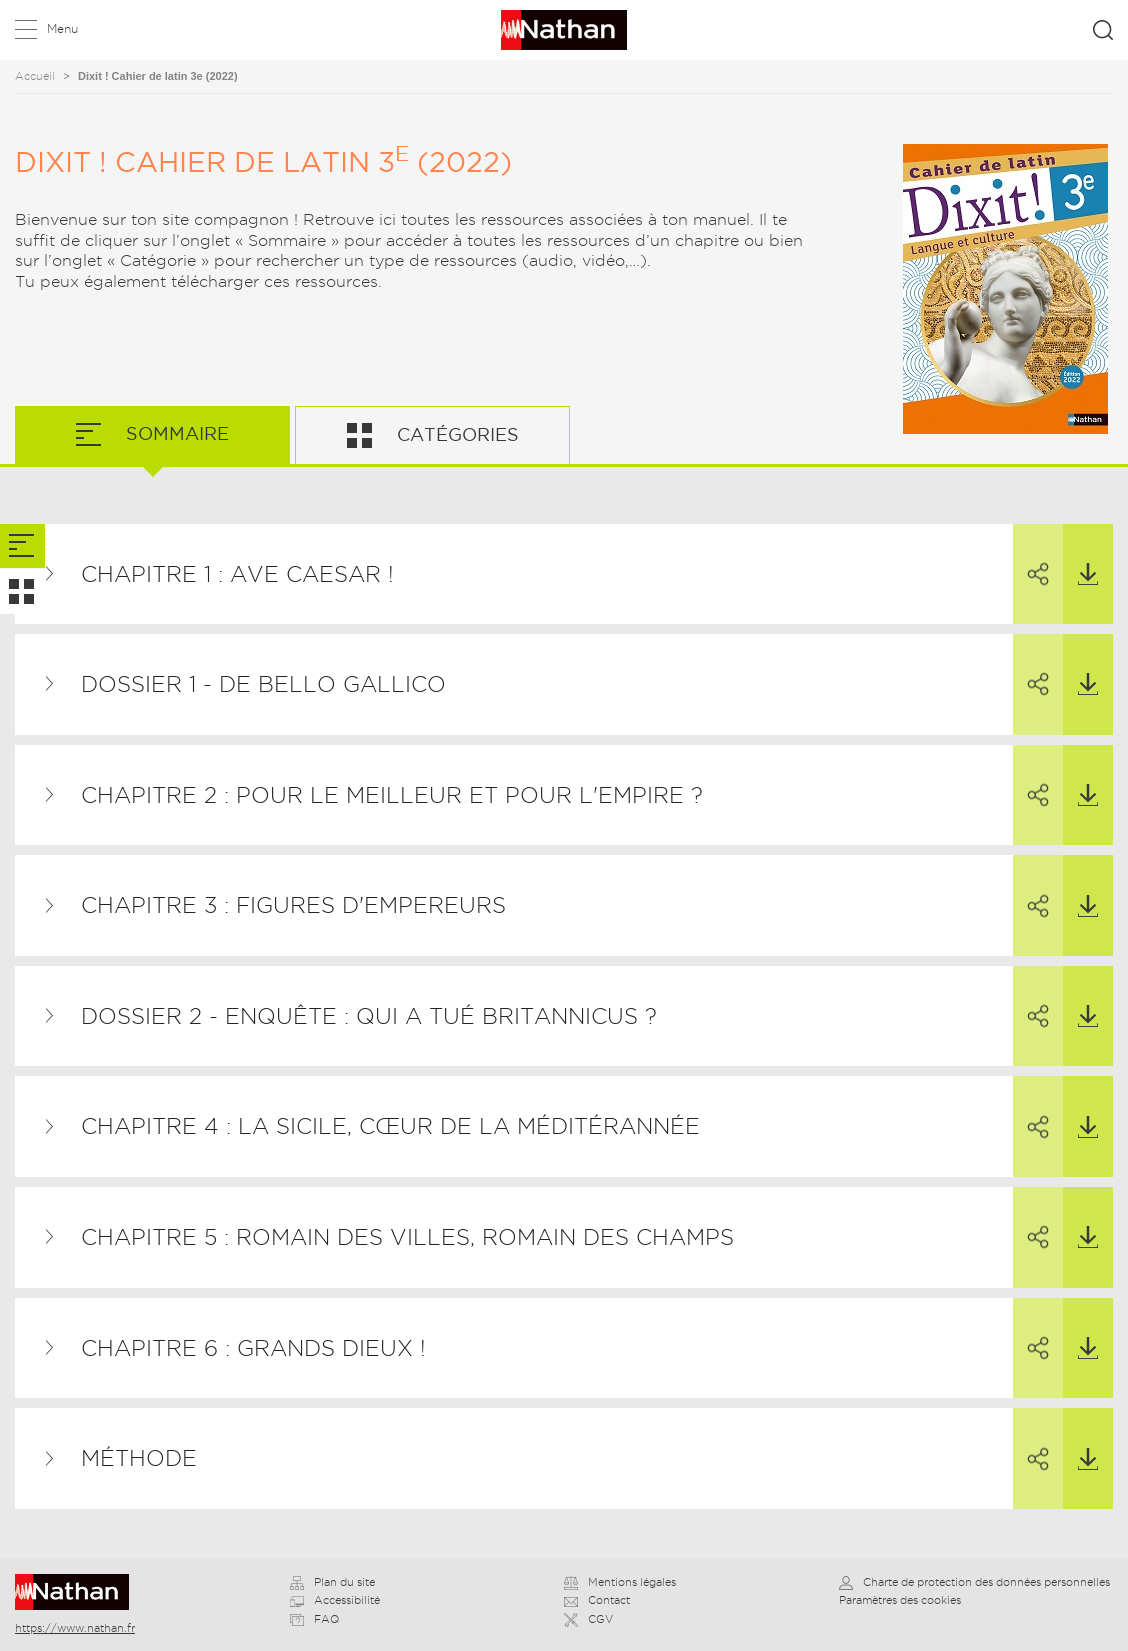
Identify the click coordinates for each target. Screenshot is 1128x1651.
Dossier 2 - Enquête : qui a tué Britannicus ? (369, 1016)
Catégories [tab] (455, 434)
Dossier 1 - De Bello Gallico (263, 684)
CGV (588, 1619)
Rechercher (1103, 30)
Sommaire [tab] (175, 433)
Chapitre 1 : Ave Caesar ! (237, 574)
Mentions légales (620, 1582)
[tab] (22, 546)
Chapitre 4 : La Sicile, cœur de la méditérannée (390, 1126)
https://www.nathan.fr (75, 1628)
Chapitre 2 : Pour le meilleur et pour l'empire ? (392, 795)
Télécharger (1080, 555)
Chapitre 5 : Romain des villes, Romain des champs (407, 1237)
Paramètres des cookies (900, 1600)
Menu (62, 28)
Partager (1031, 556)
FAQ (314, 1619)
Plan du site (332, 1582)
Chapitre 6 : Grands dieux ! (253, 1348)
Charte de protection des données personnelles (974, 1582)
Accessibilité (335, 1600)
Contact (597, 1600)
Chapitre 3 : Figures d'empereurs (293, 905)
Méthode (139, 1458)
